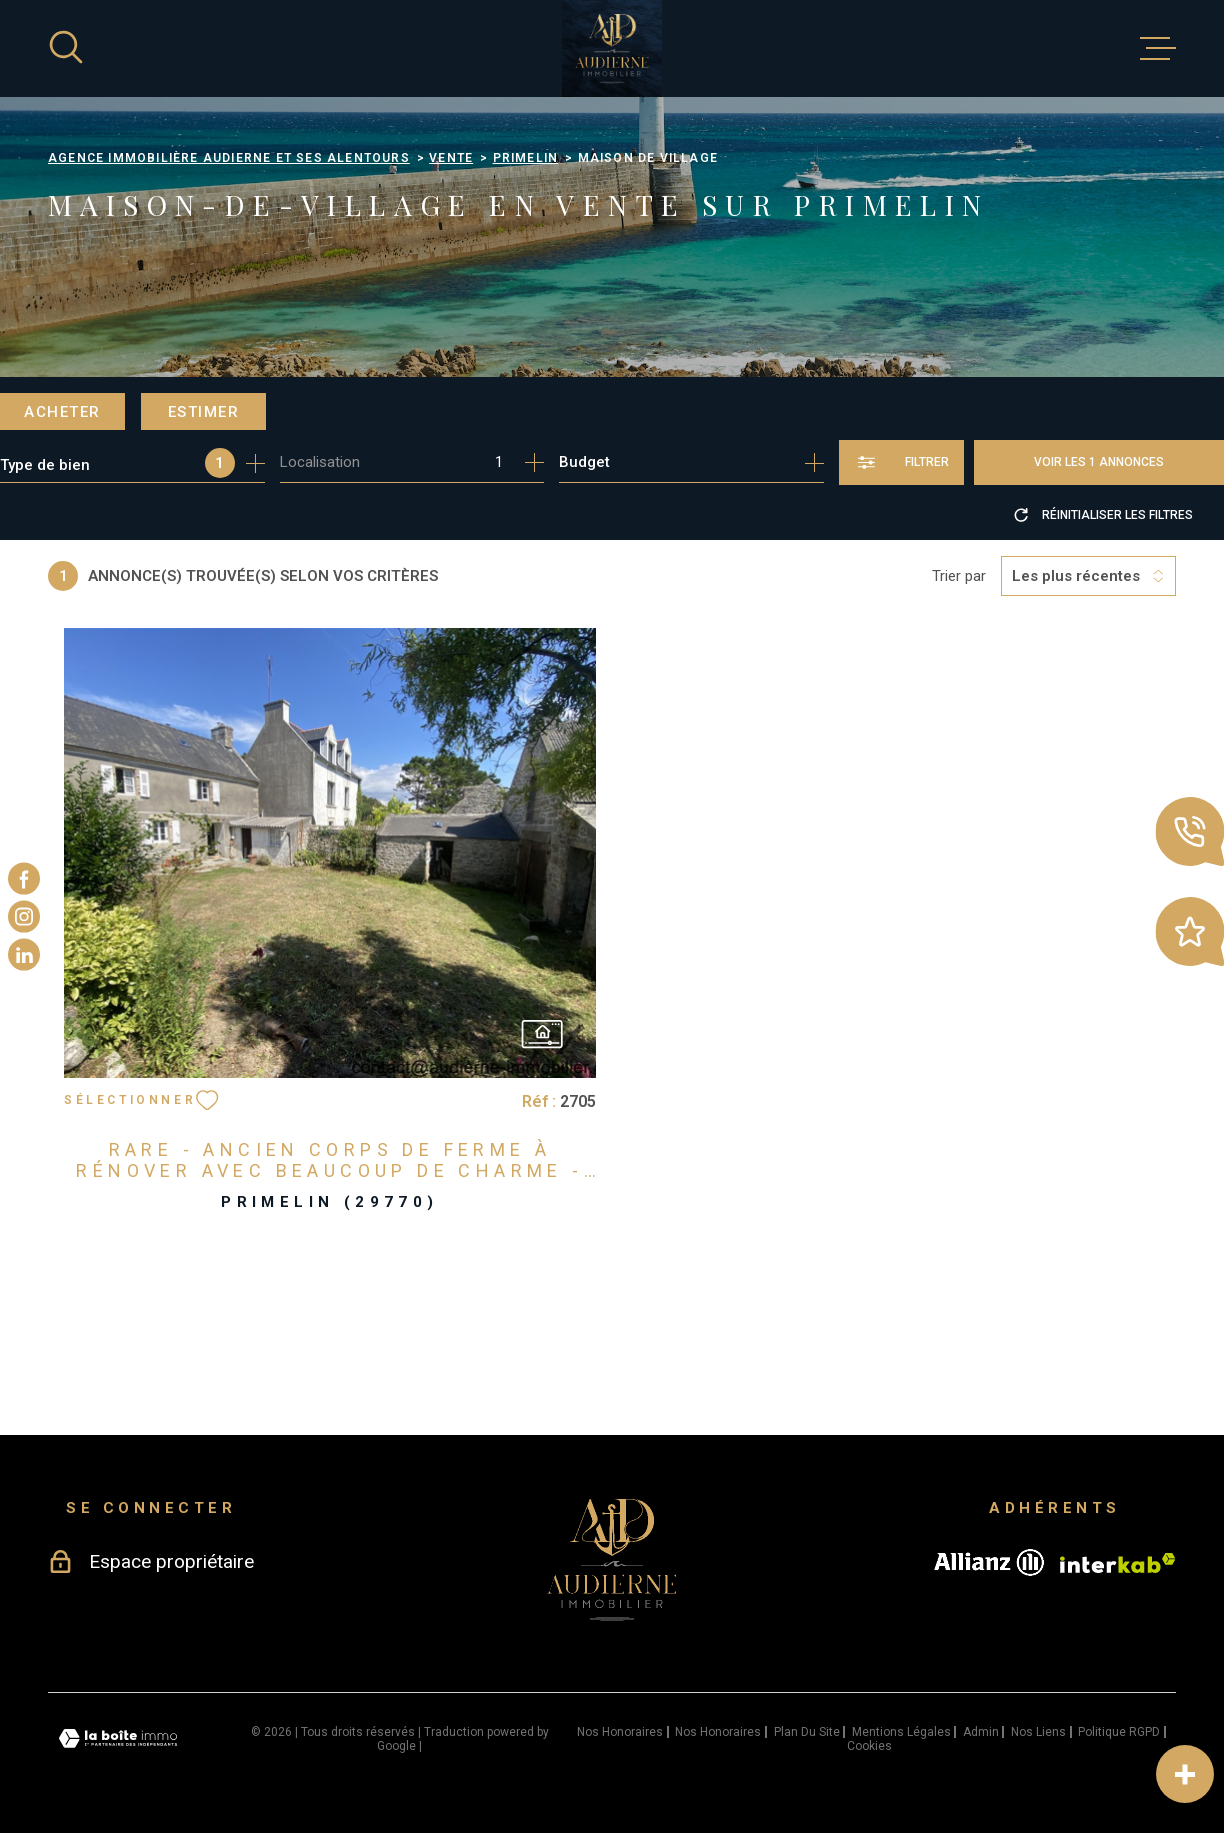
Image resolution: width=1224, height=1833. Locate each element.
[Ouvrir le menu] (1158, 49)
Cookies (869, 1746)
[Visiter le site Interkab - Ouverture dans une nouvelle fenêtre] (1118, 1563)
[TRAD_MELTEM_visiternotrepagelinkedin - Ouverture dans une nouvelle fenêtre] (24, 955)
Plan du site (807, 1732)
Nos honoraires (620, 1732)
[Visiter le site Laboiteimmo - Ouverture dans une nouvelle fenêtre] (118, 1738)
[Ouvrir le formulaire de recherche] (901, 462)
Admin (981, 1732)
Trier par (959, 576)
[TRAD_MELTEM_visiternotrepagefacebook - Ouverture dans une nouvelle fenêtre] (24, 878)
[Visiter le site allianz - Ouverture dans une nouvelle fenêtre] (989, 1562)
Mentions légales (901, 1732)
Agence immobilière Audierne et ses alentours (229, 158)
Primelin (526, 158)
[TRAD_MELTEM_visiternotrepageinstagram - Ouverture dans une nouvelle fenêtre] (24, 917)
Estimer (204, 412)
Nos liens (1038, 1732)
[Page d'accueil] (612, 48)
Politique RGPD (1119, 1732)
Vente (451, 158)
